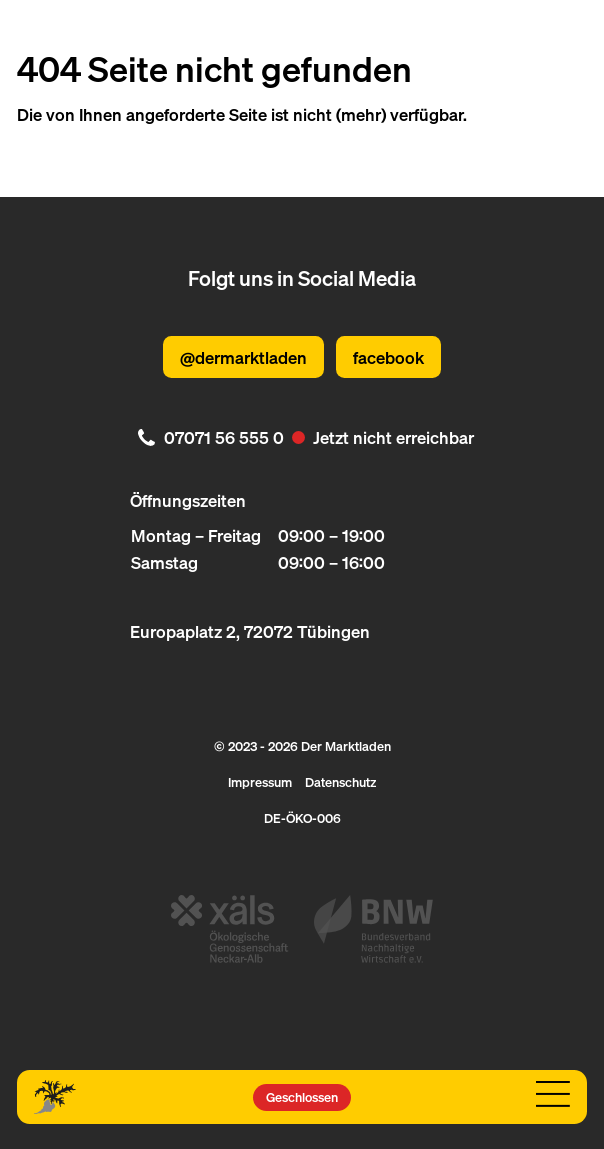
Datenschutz (340, 782)
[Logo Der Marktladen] (55, 1096)
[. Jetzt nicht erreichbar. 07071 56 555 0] (302, 437)
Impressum (260, 782)
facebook (388, 357)
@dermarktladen (243, 357)
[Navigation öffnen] (553, 1094)
